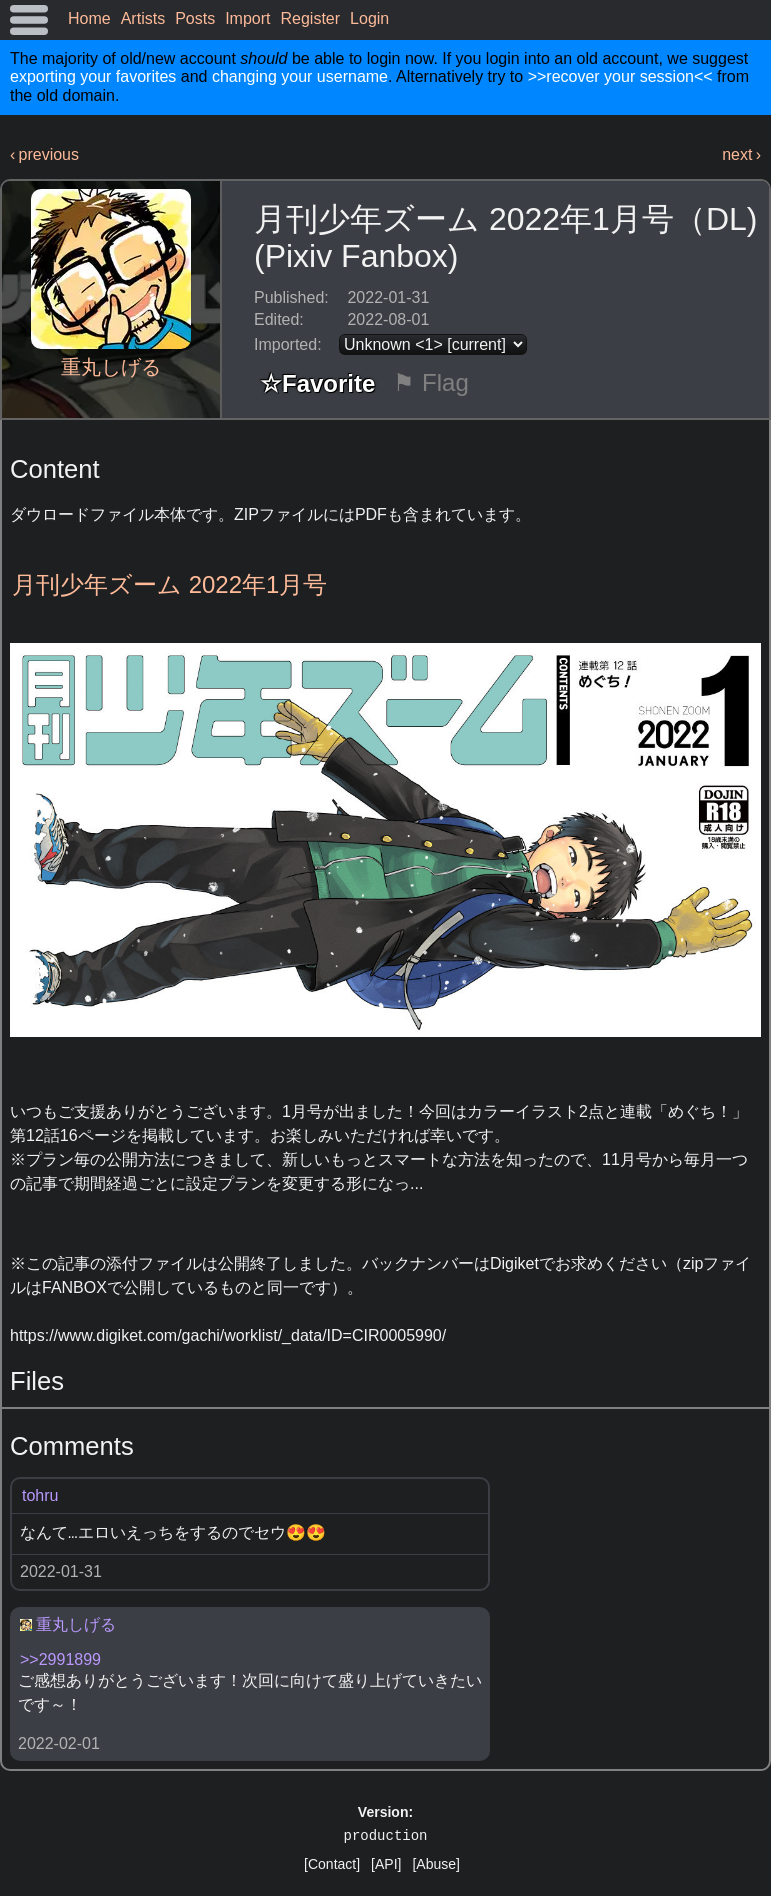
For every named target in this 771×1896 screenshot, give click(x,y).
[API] (386, 1864)
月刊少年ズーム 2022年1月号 (169, 584)
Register (311, 18)
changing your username (300, 76)
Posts (195, 18)
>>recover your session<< (620, 76)
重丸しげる (111, 367)
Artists (143, 18)
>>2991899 (60, 1659)
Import (247, 18)
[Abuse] (435, 1864)
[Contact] (332, 1864)
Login (369, 18)
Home (89, 18)
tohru (40, 1495)
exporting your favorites (93, 76)
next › (741, 154)
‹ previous (44, 154)
